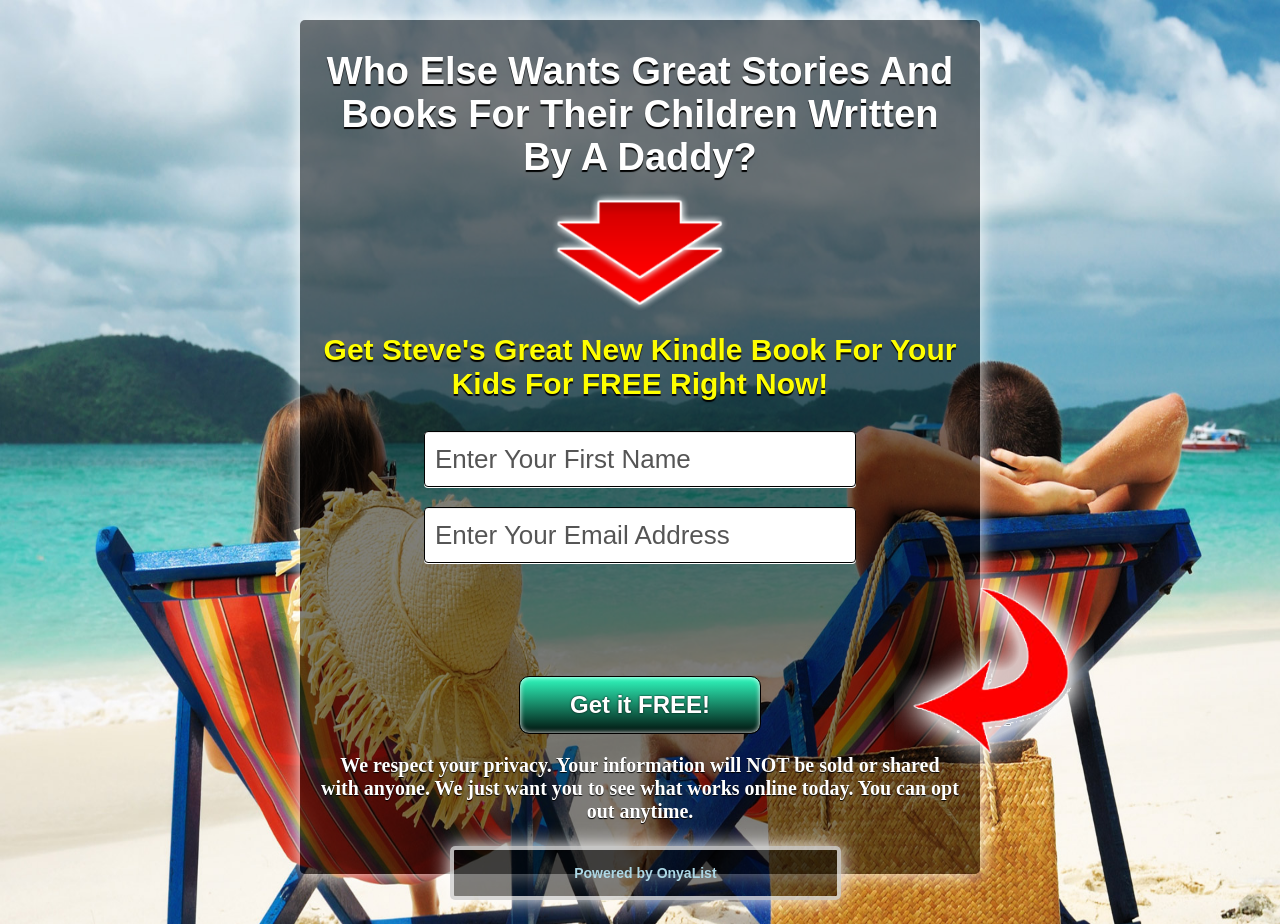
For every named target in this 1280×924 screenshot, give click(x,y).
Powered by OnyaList (645, 873)
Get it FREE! (640, 704)
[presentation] (642, 622)
